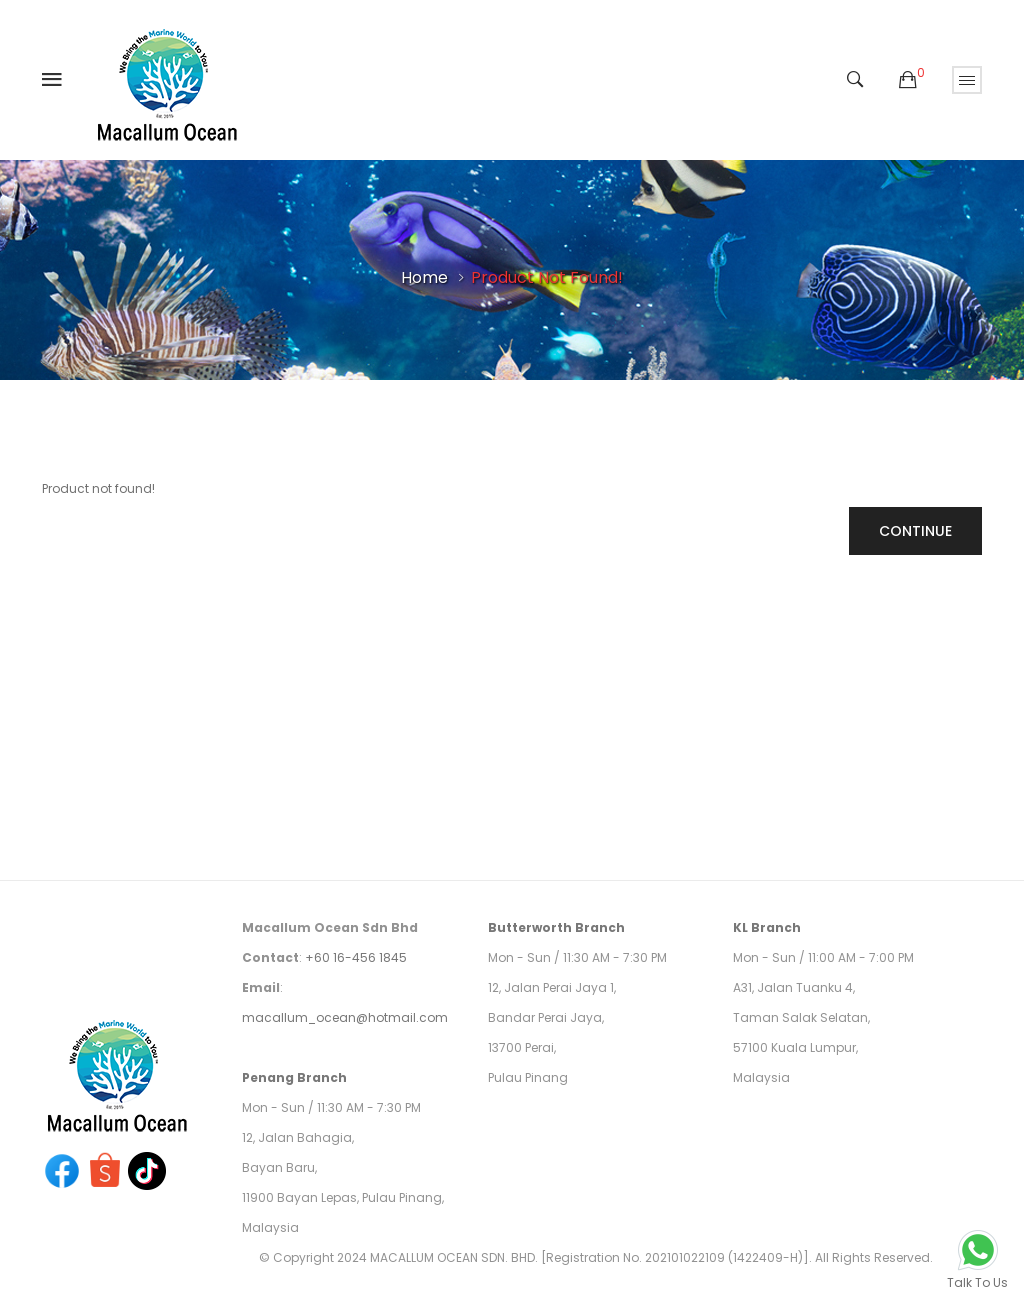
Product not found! (547, 277)
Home (424, 277)
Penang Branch (294, 1077)
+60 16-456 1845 (356, 957)
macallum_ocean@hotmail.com (345, 1017)
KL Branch (767, 927)
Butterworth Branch (556, 927)
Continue (915, 531)
